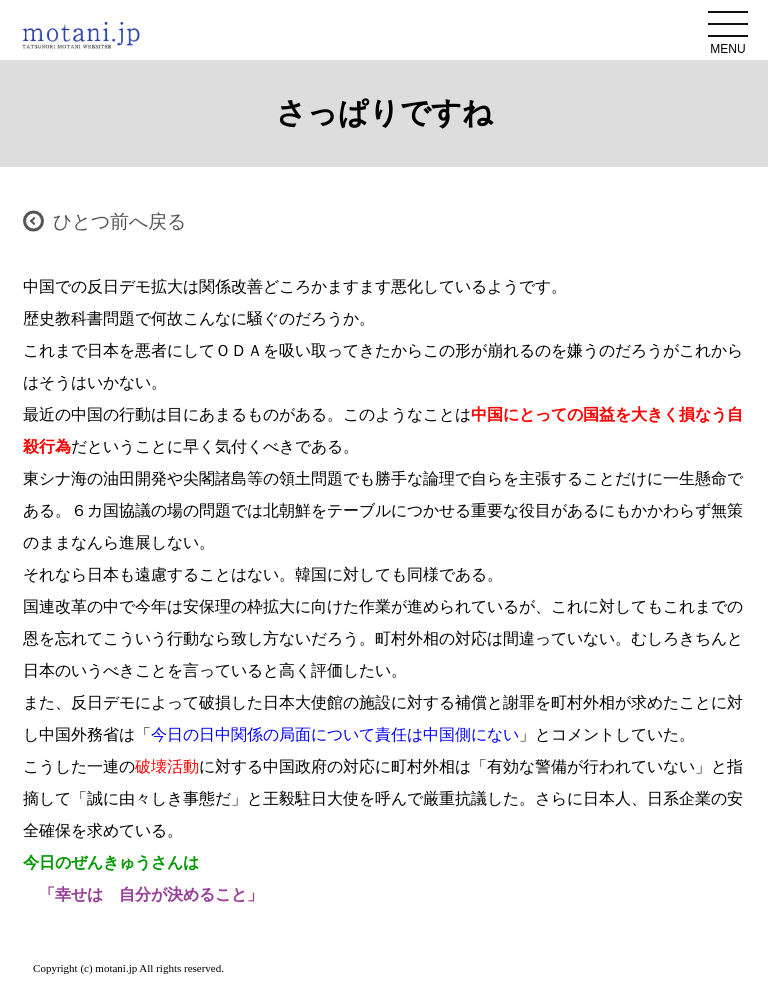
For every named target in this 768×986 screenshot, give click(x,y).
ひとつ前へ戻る (119, 221)
